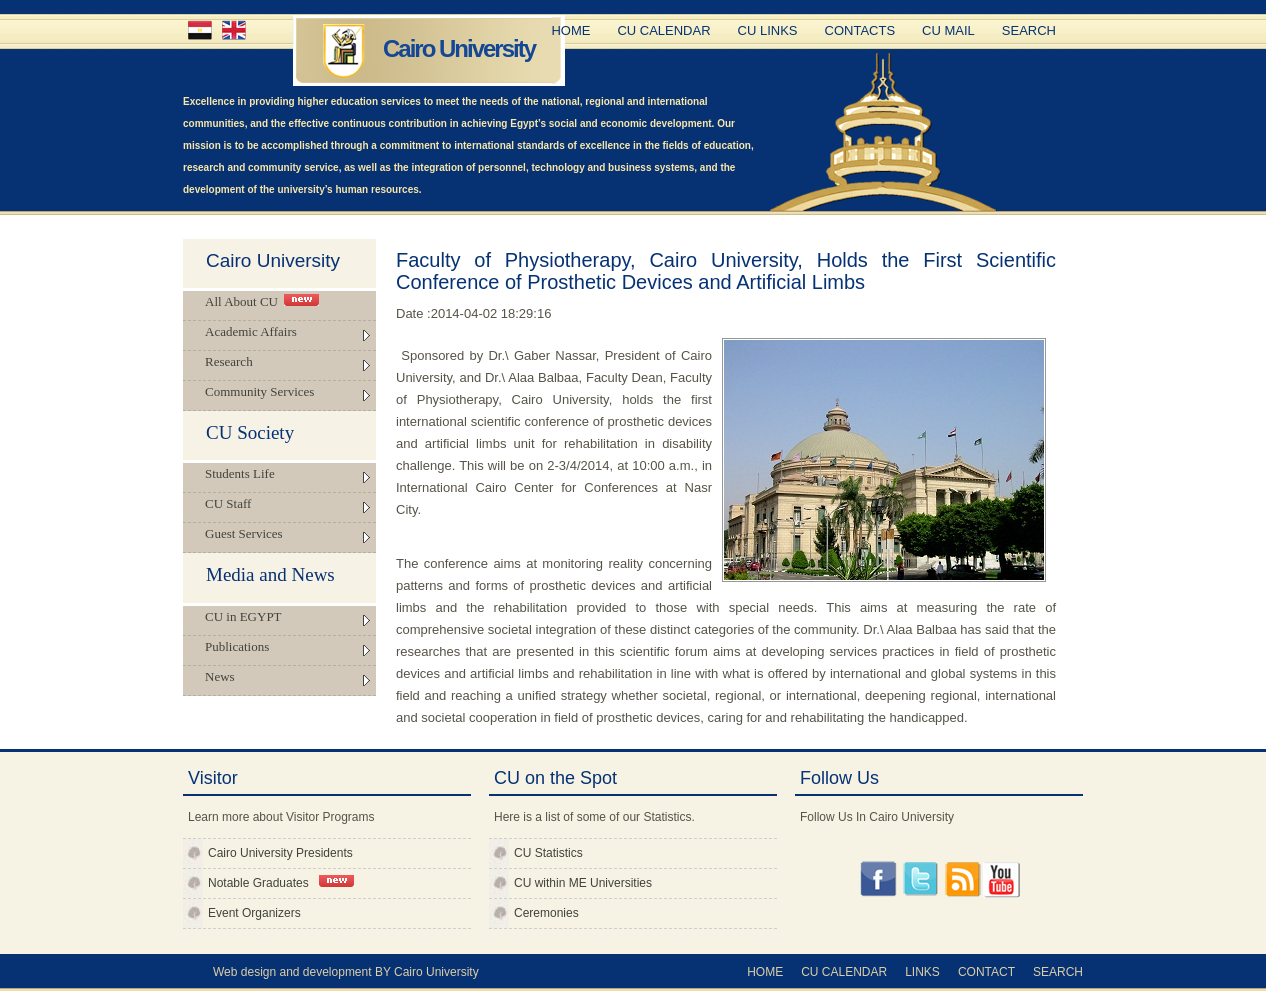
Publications (237, 646)
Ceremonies (546, 913)
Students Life (240, 473)
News (220, 676)
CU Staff (228, 503)
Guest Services (244, 533)
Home (570, 30)
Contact (986, 972)
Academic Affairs (251, 331)
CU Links (768, 30)
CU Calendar (663, 30)
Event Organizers (254, 913)
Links (922, 972)
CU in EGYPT (243, 616)
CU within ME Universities (583, 883)
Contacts (860, 30)
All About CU (262, 301)
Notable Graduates (281, 882)
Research (229, 361)
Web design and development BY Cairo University (346, 972)
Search (1029, 30)
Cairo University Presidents (280, 853)
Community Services (259, 391)
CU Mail (948, 30)
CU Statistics (548, 853)
